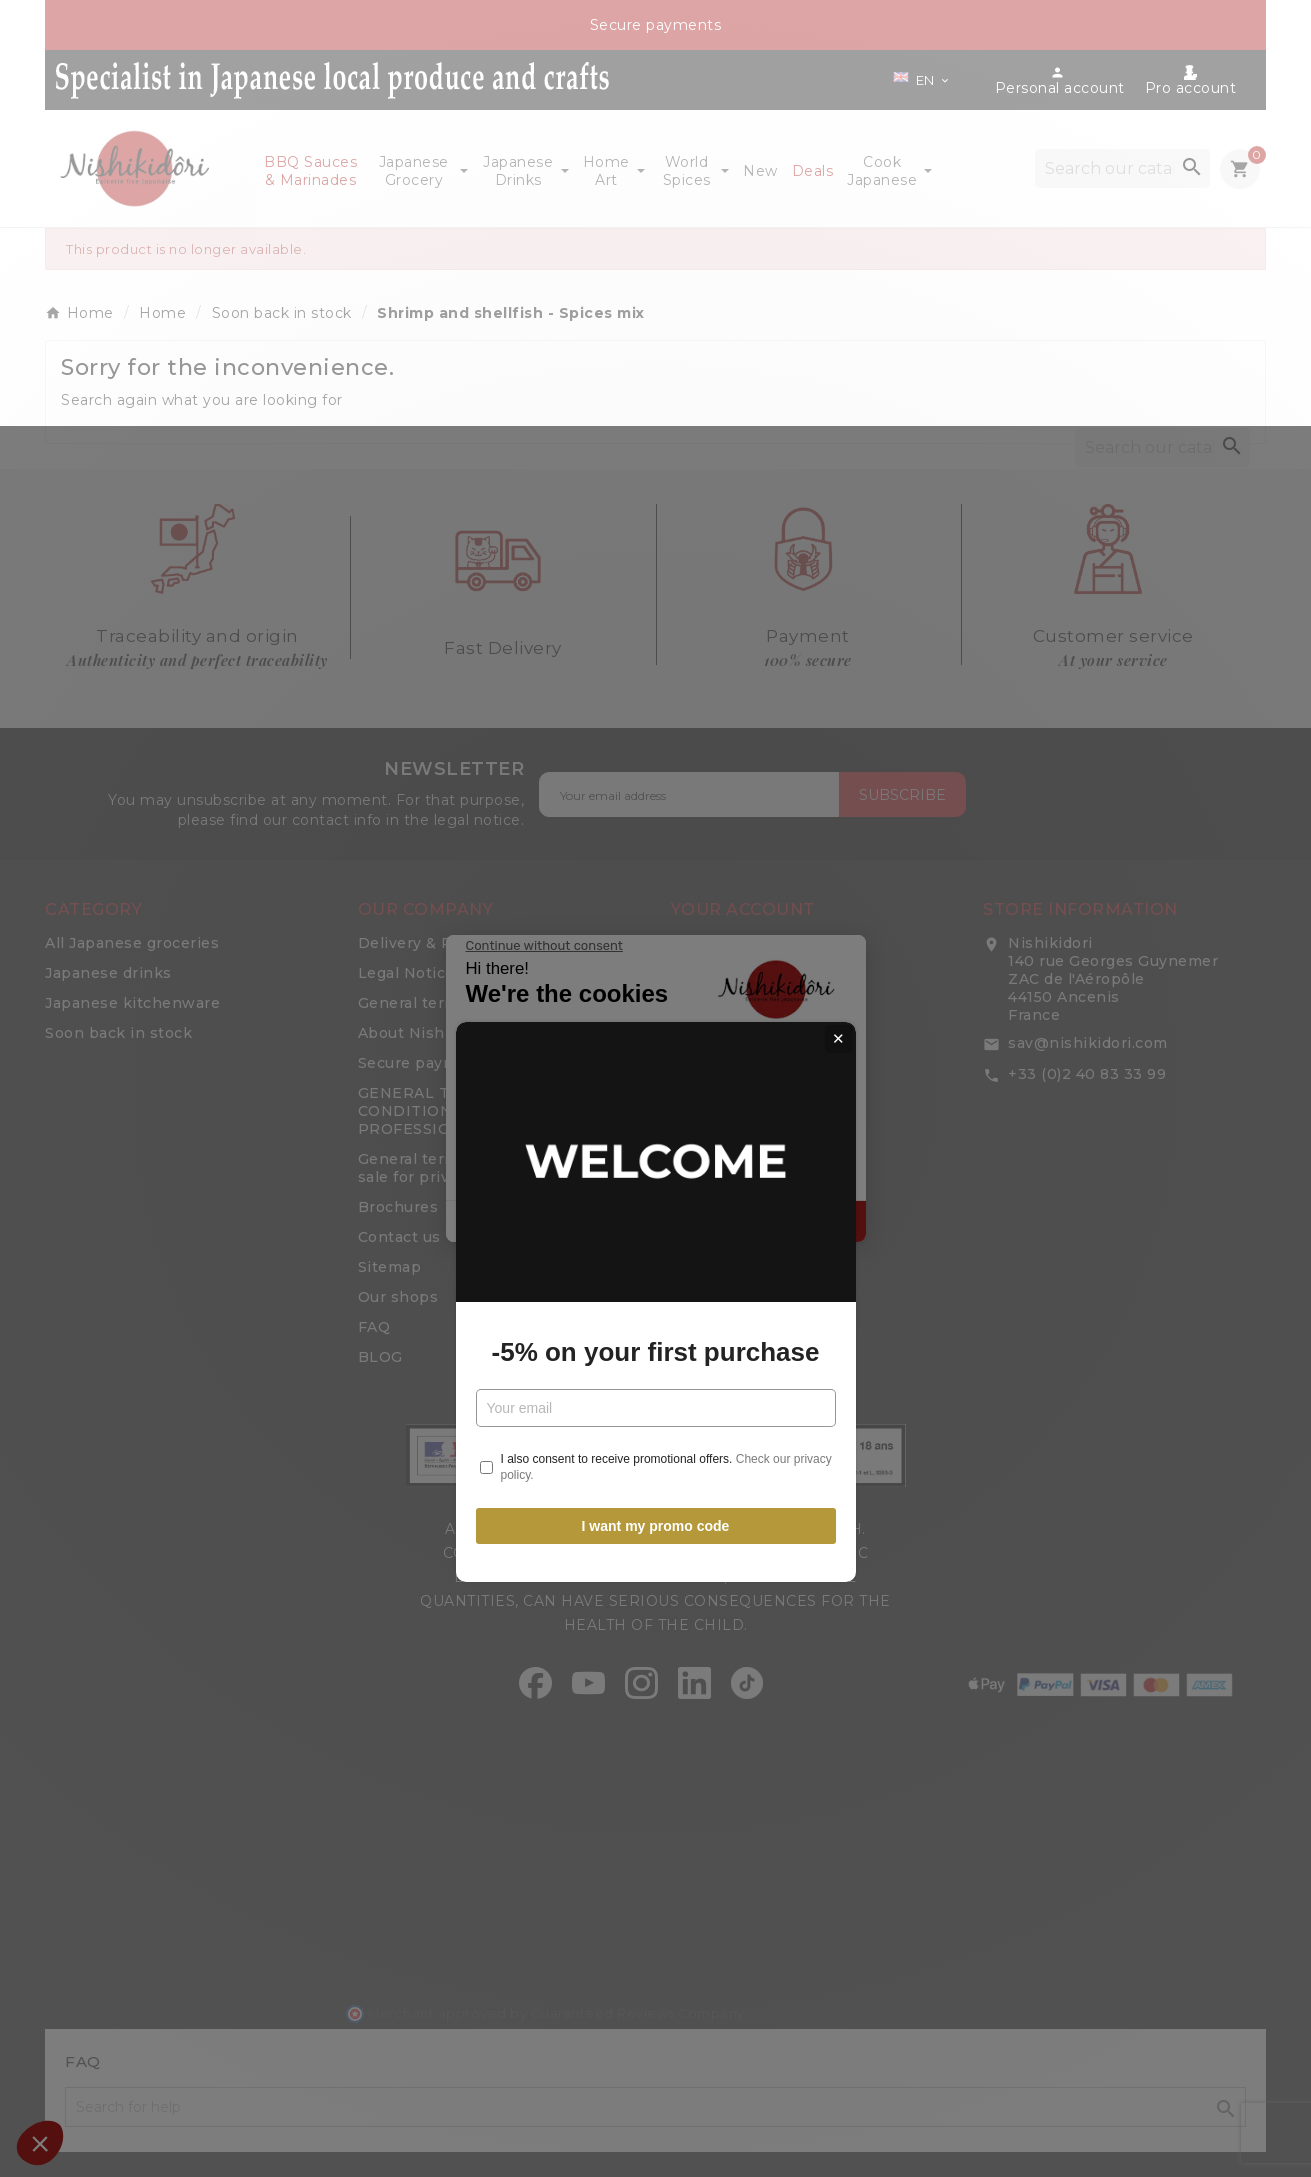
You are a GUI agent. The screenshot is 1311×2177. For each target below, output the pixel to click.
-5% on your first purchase (656, 1139)
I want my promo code (656, 1313)
